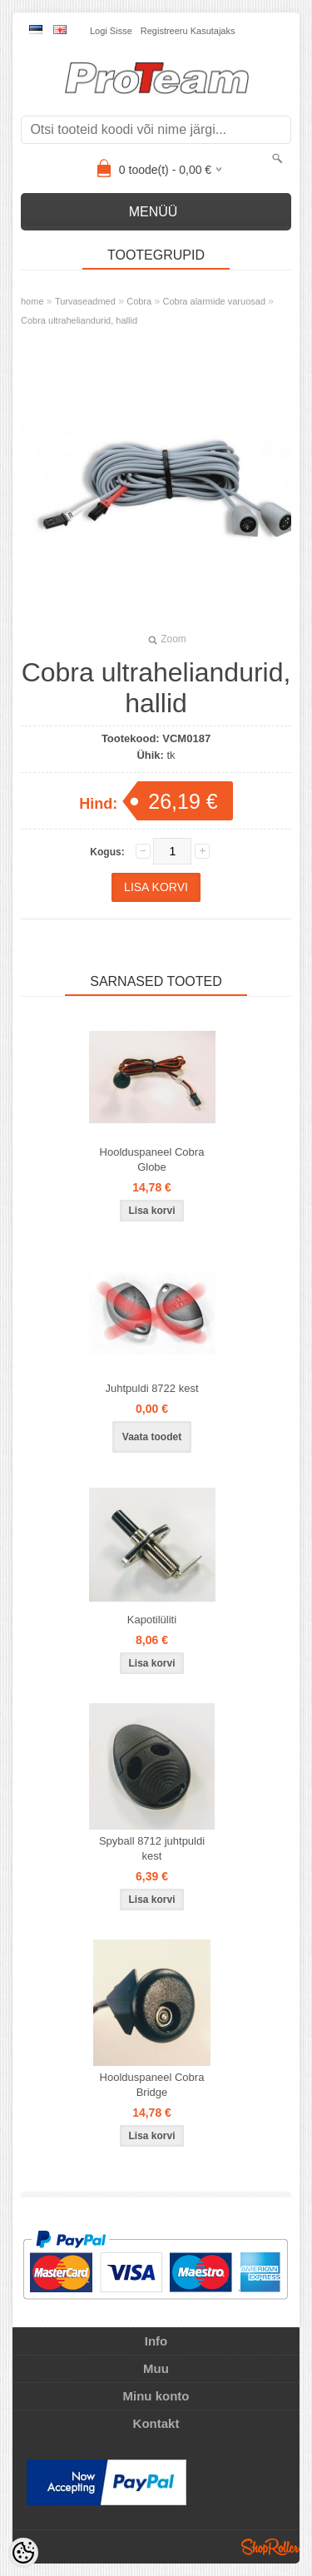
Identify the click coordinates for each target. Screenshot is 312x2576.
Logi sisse (111, 31)
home (32, 301)
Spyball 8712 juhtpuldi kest (152, 1848)
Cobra (138, 301)
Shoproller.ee (270, 2547)
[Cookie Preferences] (23, 2553)
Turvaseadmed (85, 301)
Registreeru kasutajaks (188, 31)
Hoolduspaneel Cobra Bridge (152, 2084)
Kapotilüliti (151, 1619)
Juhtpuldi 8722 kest (151, 1388)
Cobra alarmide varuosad (214, 301)
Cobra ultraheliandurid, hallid (79, 320)
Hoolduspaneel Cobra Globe (152, 1159)
